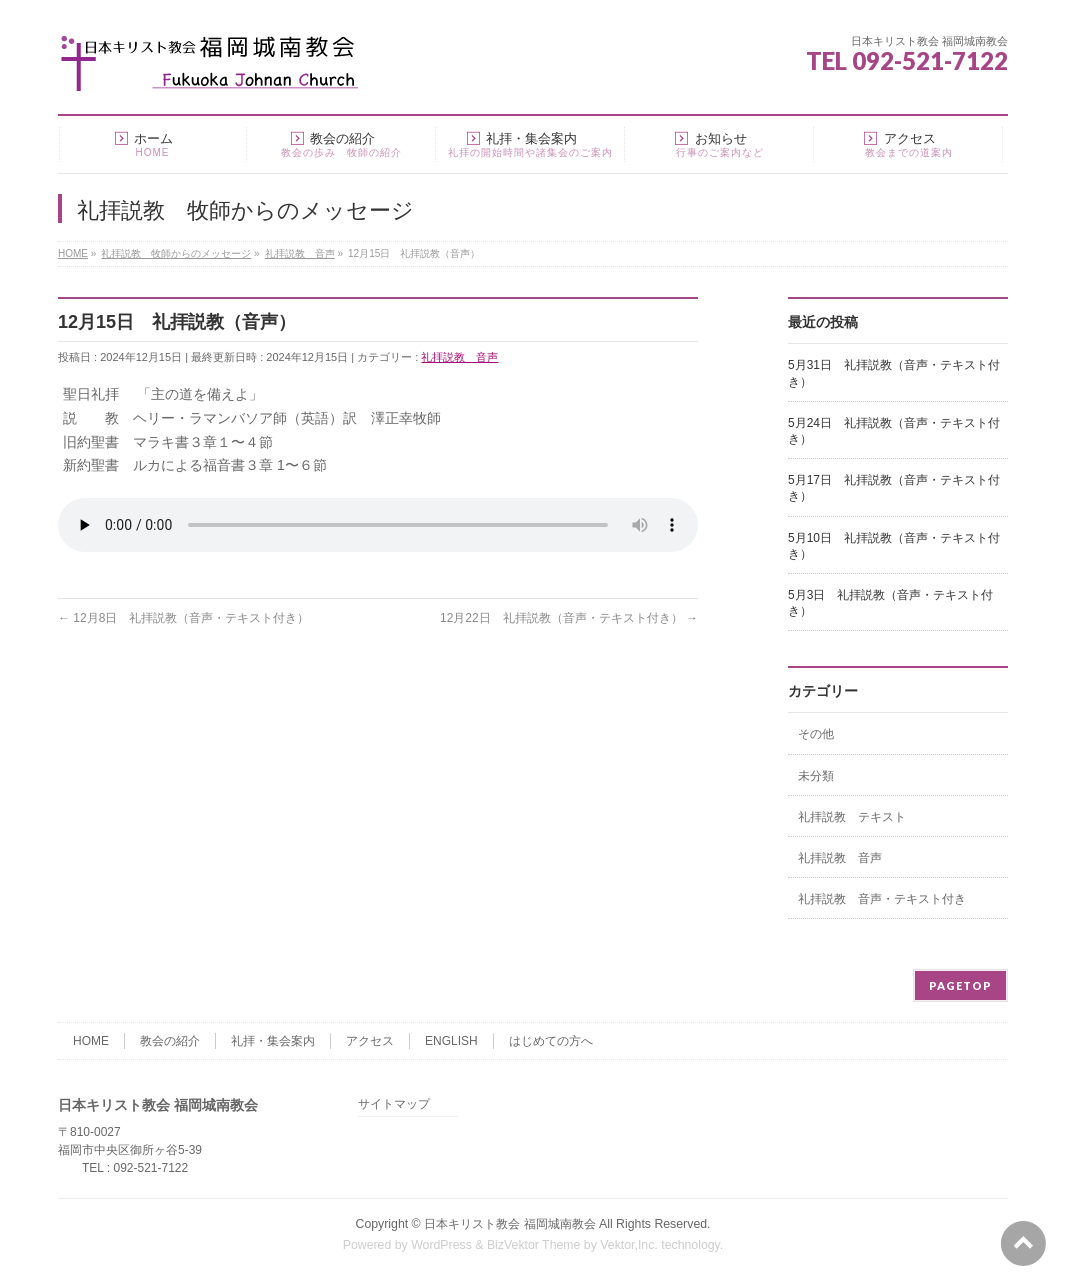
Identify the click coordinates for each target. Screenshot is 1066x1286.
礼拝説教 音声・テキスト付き (882, 899)
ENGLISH (451, 1041)
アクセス (370, 1041)
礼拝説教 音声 (459, 357)
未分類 (816, 776)
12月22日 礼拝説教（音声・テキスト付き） (569, 618)
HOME (91, 1041)
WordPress (441, 1245)
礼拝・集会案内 (273, 1041)
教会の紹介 (170, 1041)
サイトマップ (394, 1104)
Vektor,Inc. (629, 1245)
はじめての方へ (551, 1041)
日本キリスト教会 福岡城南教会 (509, 1224)
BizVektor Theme (534, 1245)
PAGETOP (960, 985)
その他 (816, 734)
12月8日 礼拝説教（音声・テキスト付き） (183, 618)
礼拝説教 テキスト (852, 817)
